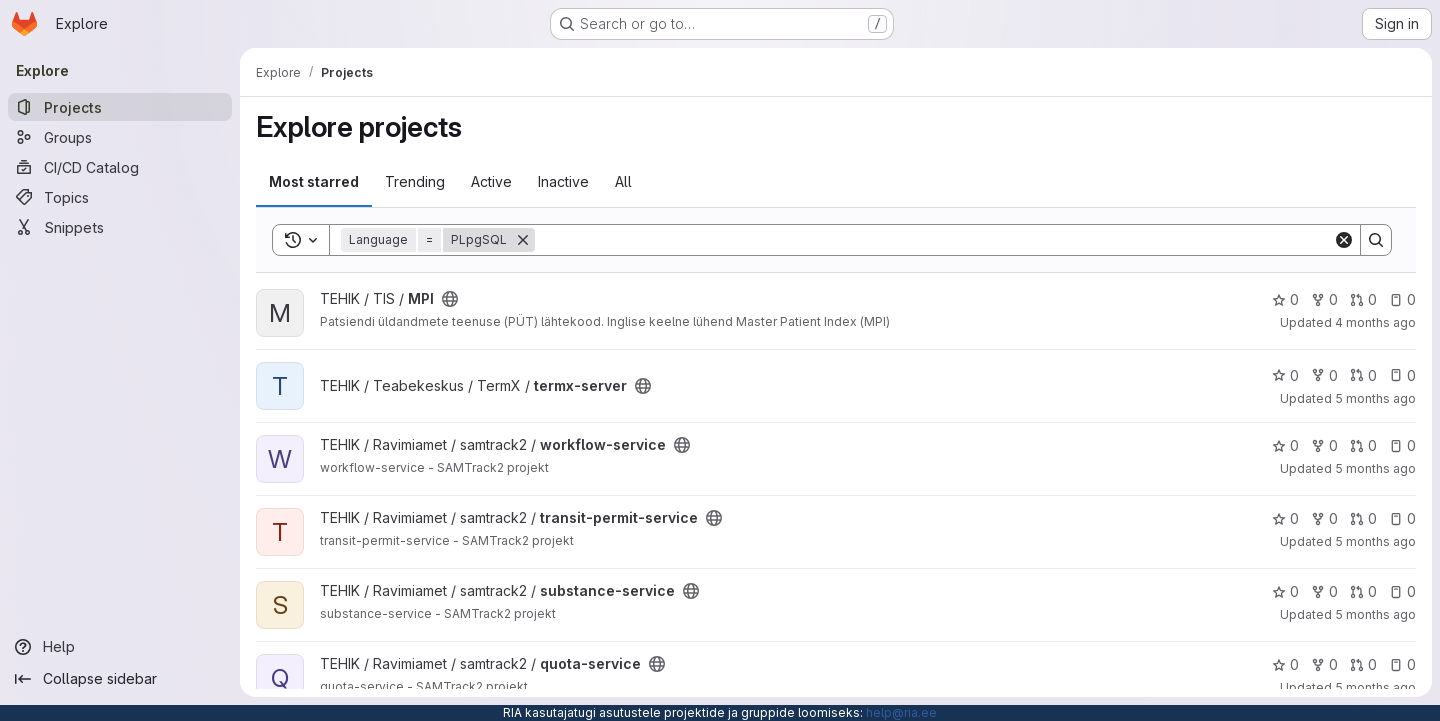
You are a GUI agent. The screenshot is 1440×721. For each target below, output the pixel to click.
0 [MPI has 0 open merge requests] (1363, 299)
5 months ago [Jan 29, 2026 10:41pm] (1375, 614)
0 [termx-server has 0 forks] (1324, 375)
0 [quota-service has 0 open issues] (1402, 664)
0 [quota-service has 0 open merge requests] (1363, 664)
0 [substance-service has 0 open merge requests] (1363, 591)
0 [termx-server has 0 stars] (1285, 375)
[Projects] (120, 107)
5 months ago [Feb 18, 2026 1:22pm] (1375, 541)
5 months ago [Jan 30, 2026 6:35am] (1375, 468)
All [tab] (623, 181)
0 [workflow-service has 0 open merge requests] (1363, 445)
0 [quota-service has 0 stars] (1285, 664)
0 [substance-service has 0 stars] (1285, 591)
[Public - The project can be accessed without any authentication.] (450, 299)
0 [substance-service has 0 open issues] (1402, 591)
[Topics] (120, 197)
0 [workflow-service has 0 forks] (1324, 445)
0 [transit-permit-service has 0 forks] (1324, 518)
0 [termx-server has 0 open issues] (1402, 375)
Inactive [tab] (563, 181)
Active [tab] (491, 181)
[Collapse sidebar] (120, 679)
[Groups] (120, 137)
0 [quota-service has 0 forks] (1324, 664)
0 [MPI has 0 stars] (1285, 299)
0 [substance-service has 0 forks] (1324, 591)
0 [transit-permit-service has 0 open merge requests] (1363, 518)
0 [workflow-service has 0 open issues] (1402, 445)
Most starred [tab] (314, 181)
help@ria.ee (901, 712)
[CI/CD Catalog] (120, 167)
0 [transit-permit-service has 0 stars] (1285, 518)
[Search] (934, 240)
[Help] (120, 647)
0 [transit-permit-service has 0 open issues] (1402, 518)
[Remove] (523, 240)
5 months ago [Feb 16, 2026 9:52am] (1375, 398)
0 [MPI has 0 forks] (1324, 299)
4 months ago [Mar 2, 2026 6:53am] (1375, 322)
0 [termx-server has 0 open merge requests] (1363, 375)
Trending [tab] (415, 181)
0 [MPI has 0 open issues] (1402, 299)
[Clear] (1344, 240)
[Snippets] (120, 227)
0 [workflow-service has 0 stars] (1285, 445)
